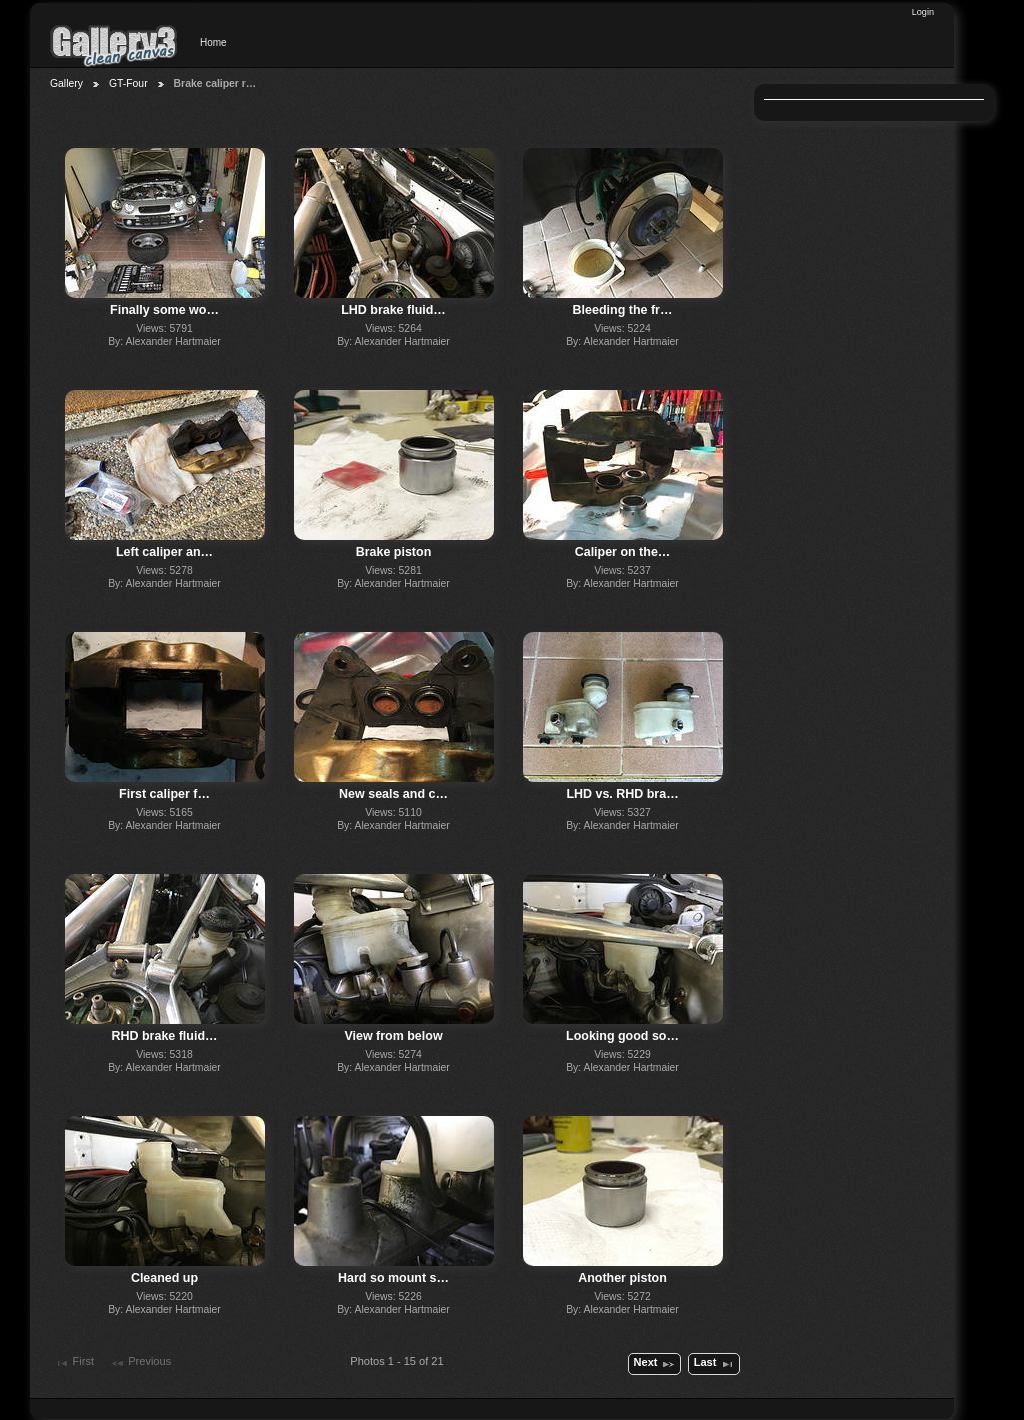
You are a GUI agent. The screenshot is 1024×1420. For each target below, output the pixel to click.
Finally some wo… (164, 310)
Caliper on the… (623, 552)
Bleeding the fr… (623, 310)
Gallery (66, 83)
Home (213, 42)
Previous (140, 1363)
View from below (393, 1036)
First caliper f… (164, 794)
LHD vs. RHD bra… (622, 794)
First (74, 1363)
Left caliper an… (164, 552)
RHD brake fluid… (165, 1036)
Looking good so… (622, 1036)
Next (655, 1364)
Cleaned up (164, 1278)
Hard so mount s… (393, 1278)
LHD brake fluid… (393, 310)
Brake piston (394, 552)
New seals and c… (393, 794)
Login (923, 12)
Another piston (622, 1278)
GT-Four (128, 83)
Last (714, 1364)
